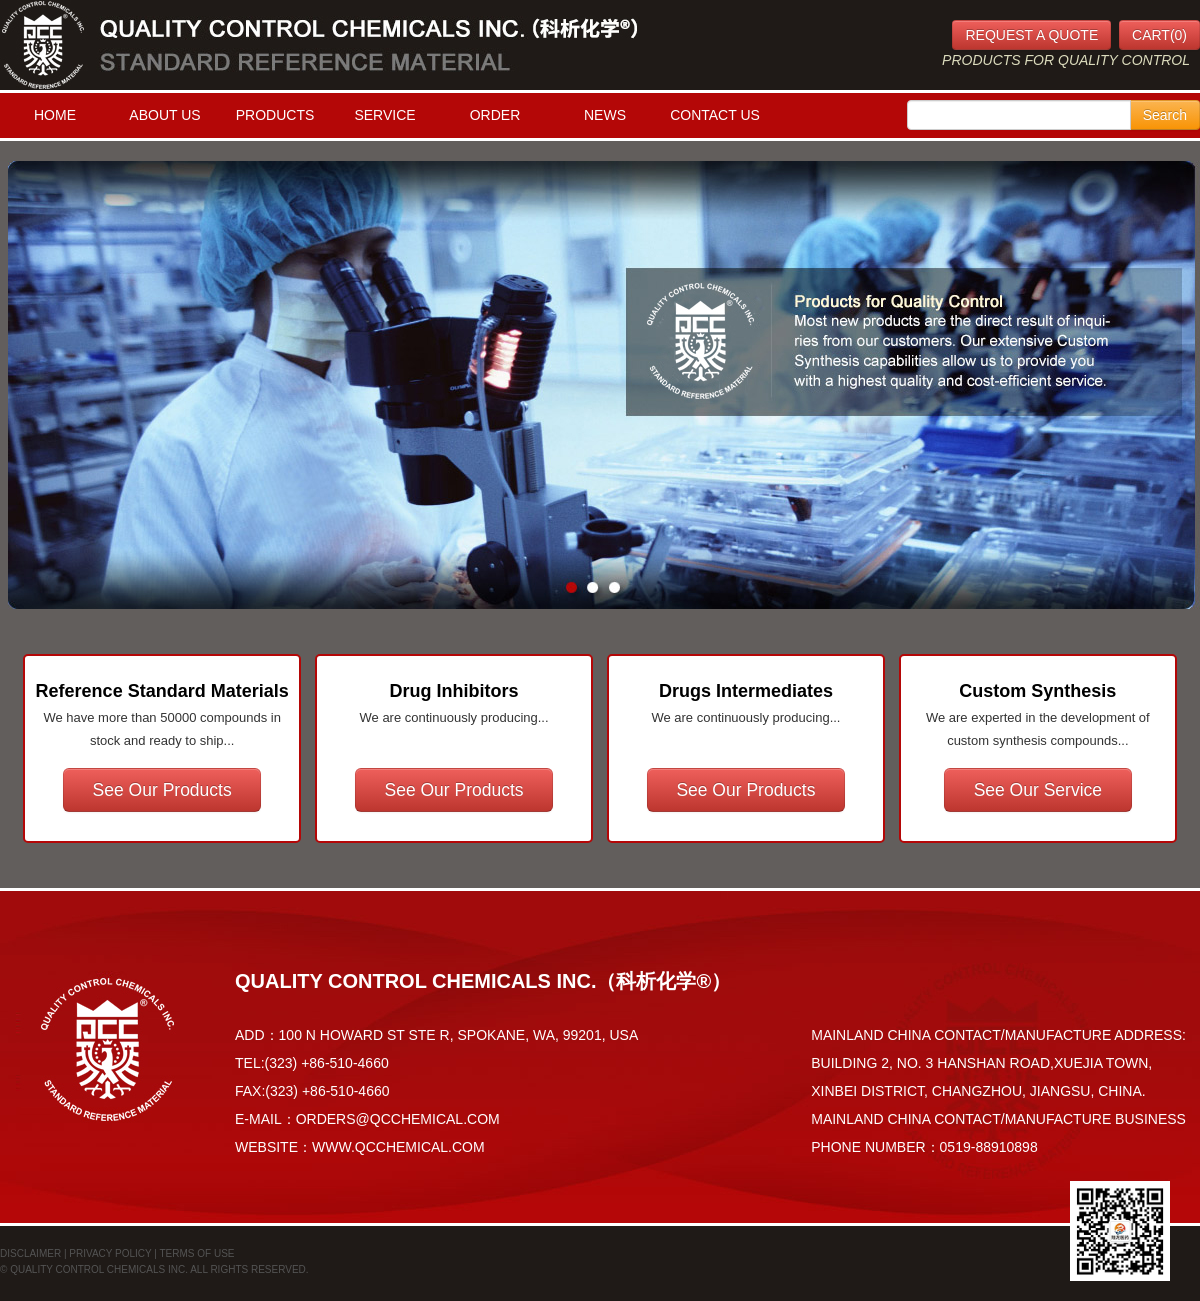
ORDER (495, 115)
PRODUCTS (275, 115)
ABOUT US (164, 115)
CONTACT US (715, 115)
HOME (55, 115)
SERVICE (384, 115)
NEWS (605, 115)
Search (1165, 115)
